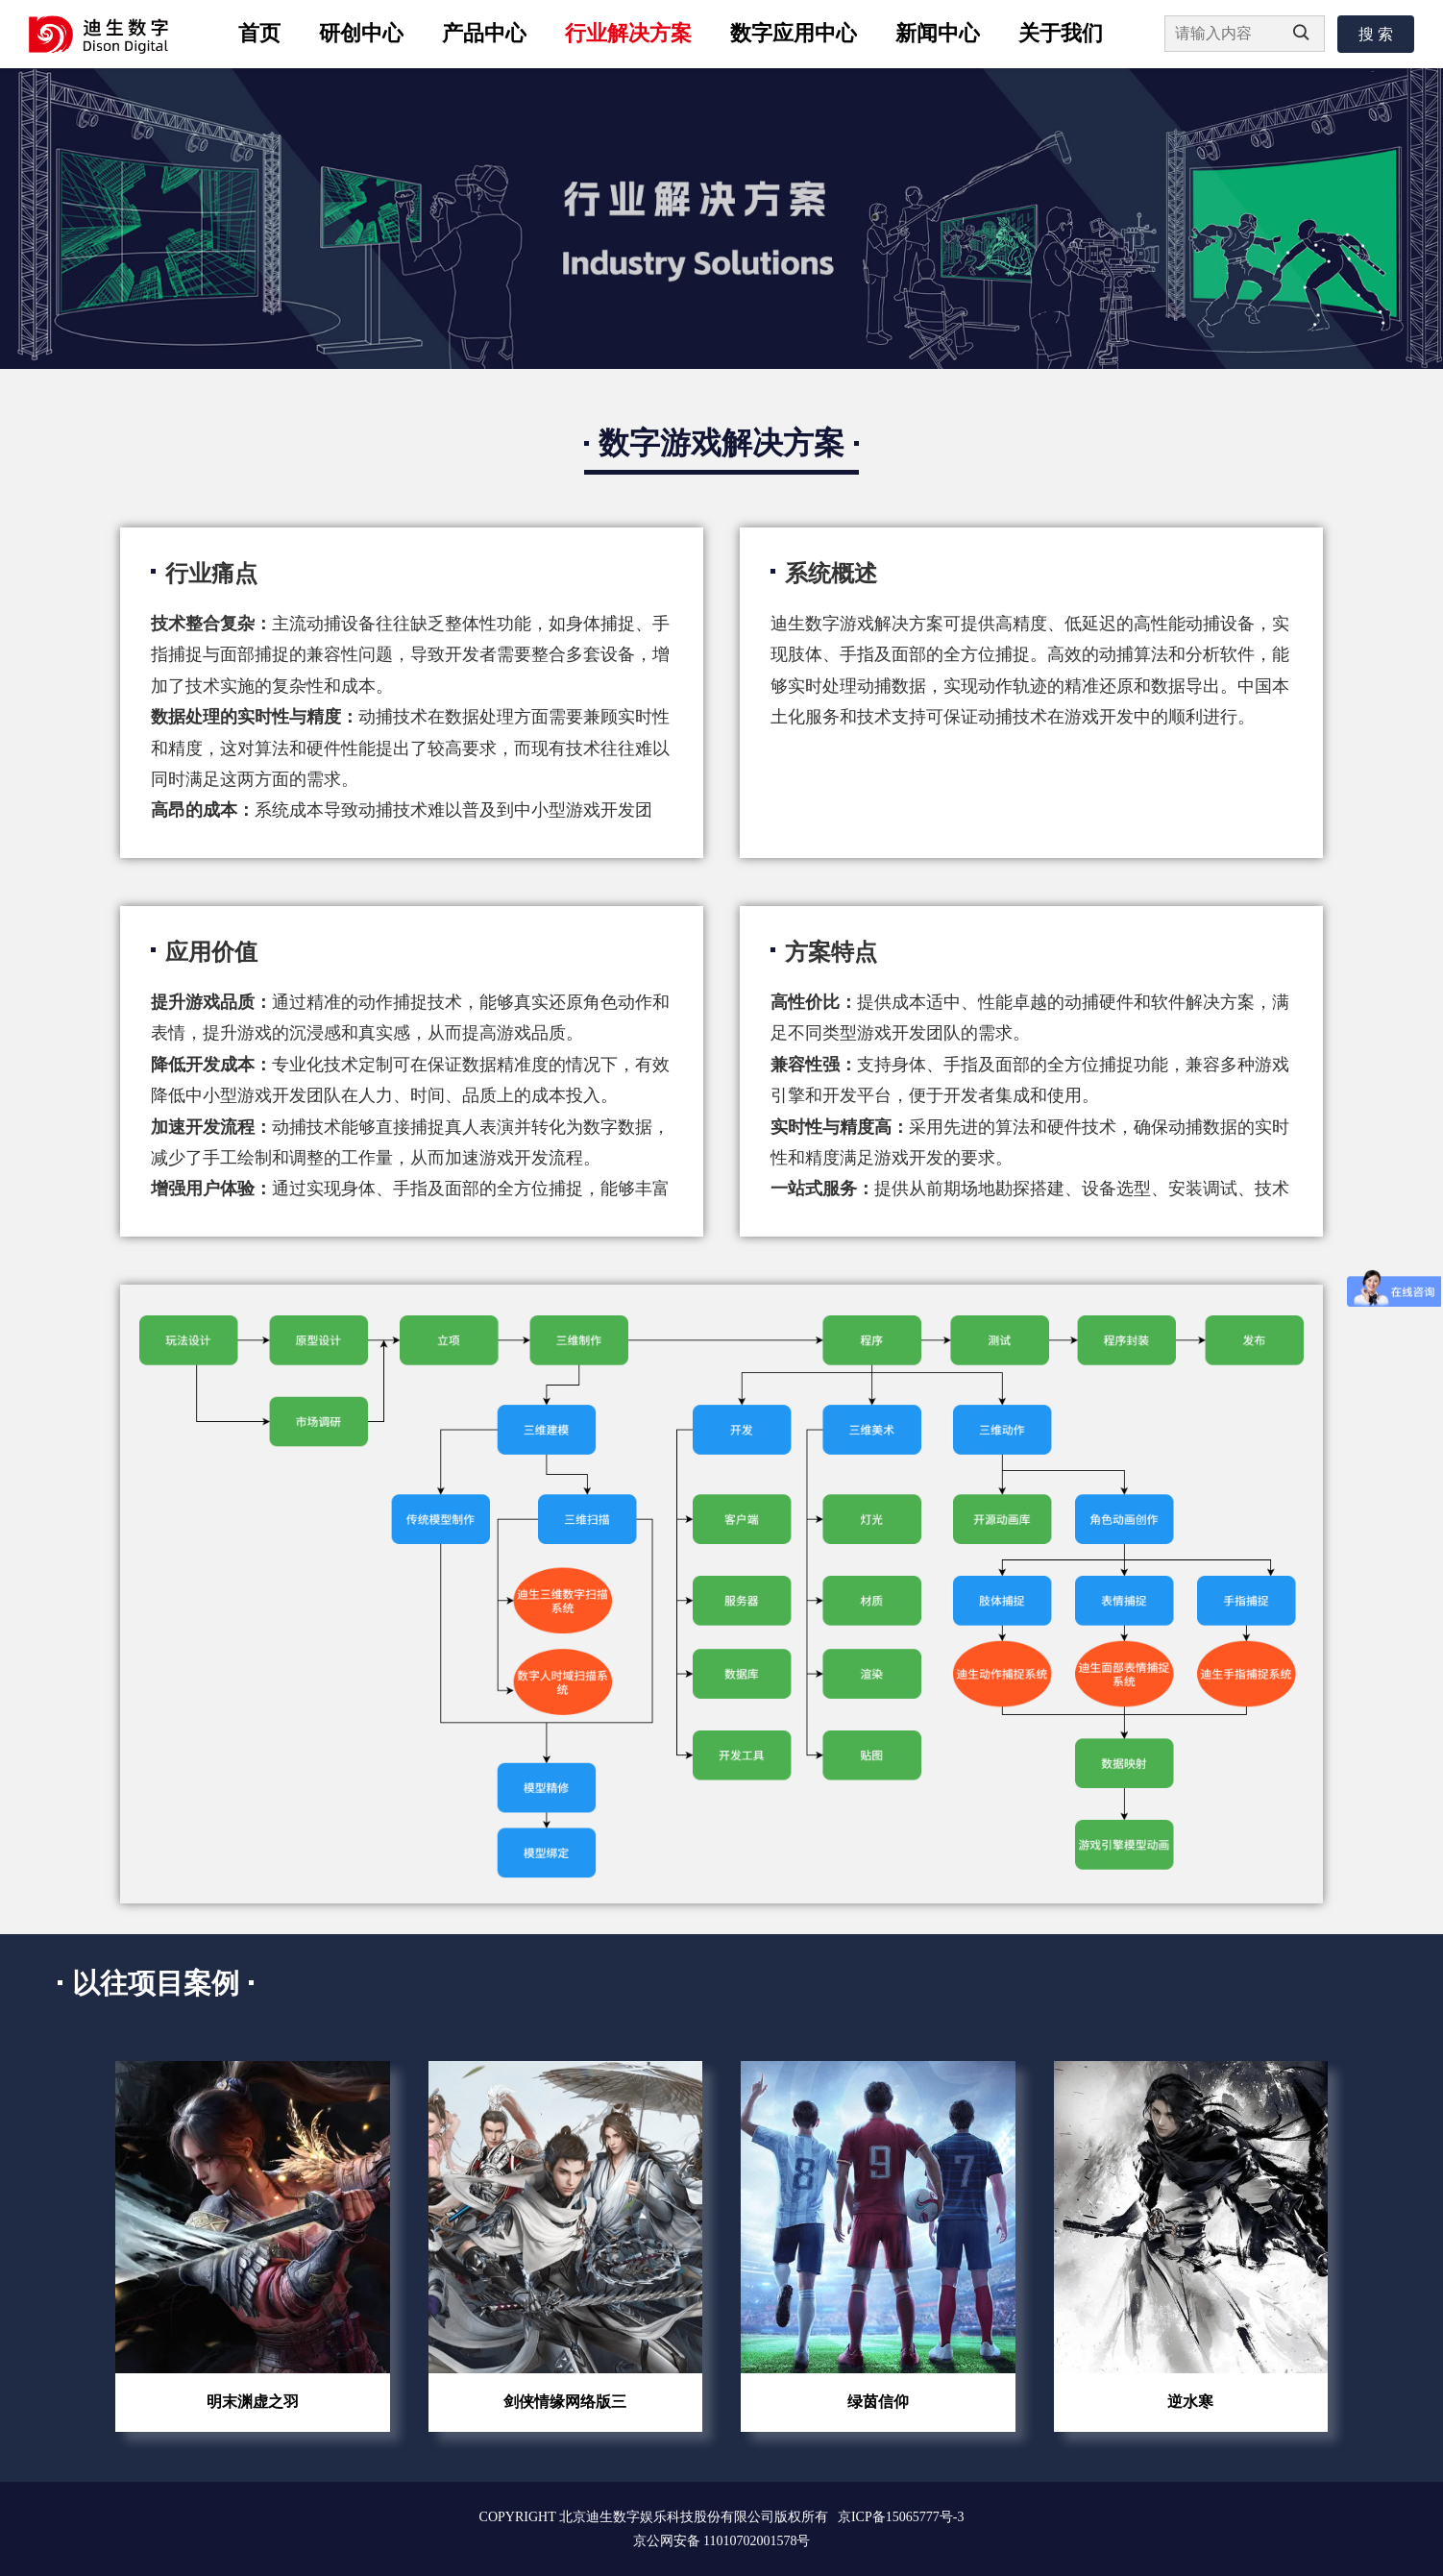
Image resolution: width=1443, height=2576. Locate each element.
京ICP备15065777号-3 (901, 2517)
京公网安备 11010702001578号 (722, 2541)
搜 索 (1375, 34)
